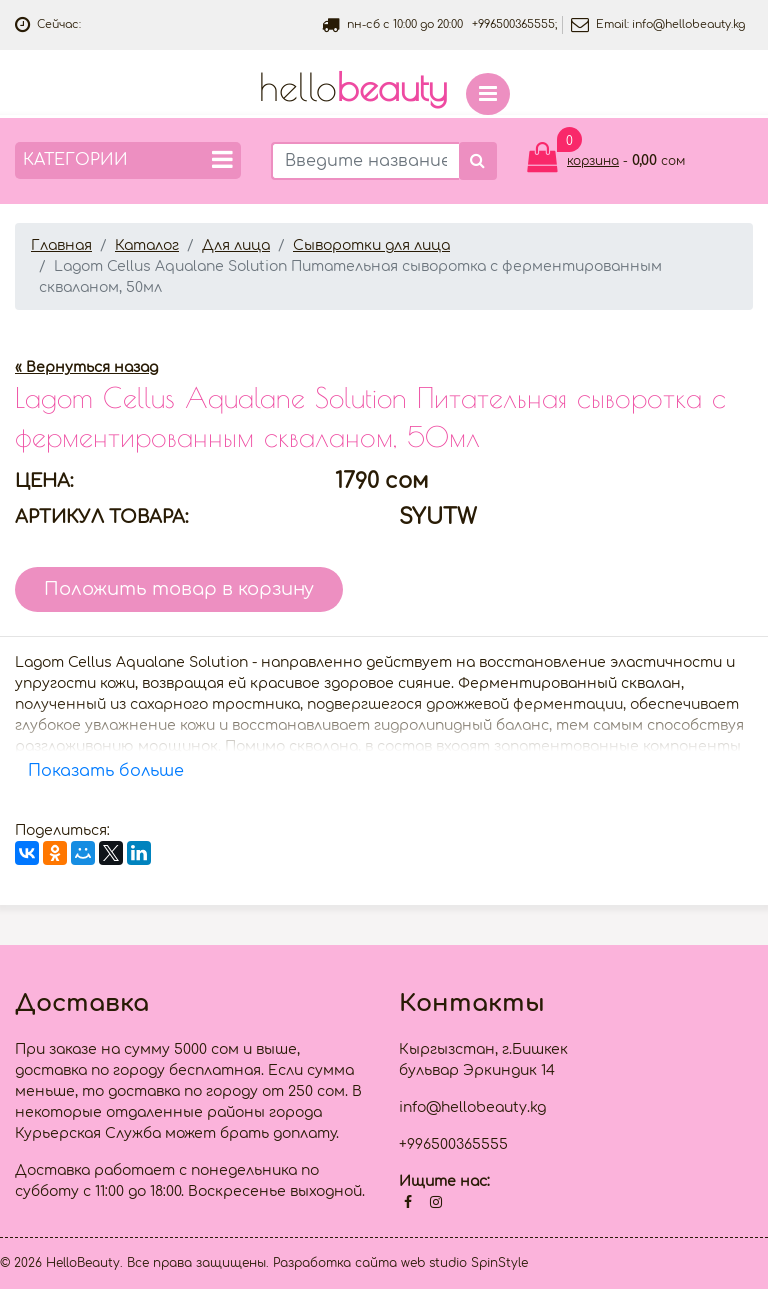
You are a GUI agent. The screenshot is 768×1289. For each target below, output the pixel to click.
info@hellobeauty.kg (688, 24)
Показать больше (106, 771)
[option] (384, 326)
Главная (61, 245)
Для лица (236, 245)
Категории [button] (128, 159)
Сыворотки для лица (371, 245)
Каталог (147, 245)
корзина (593, 161)
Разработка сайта (335, 1263)
